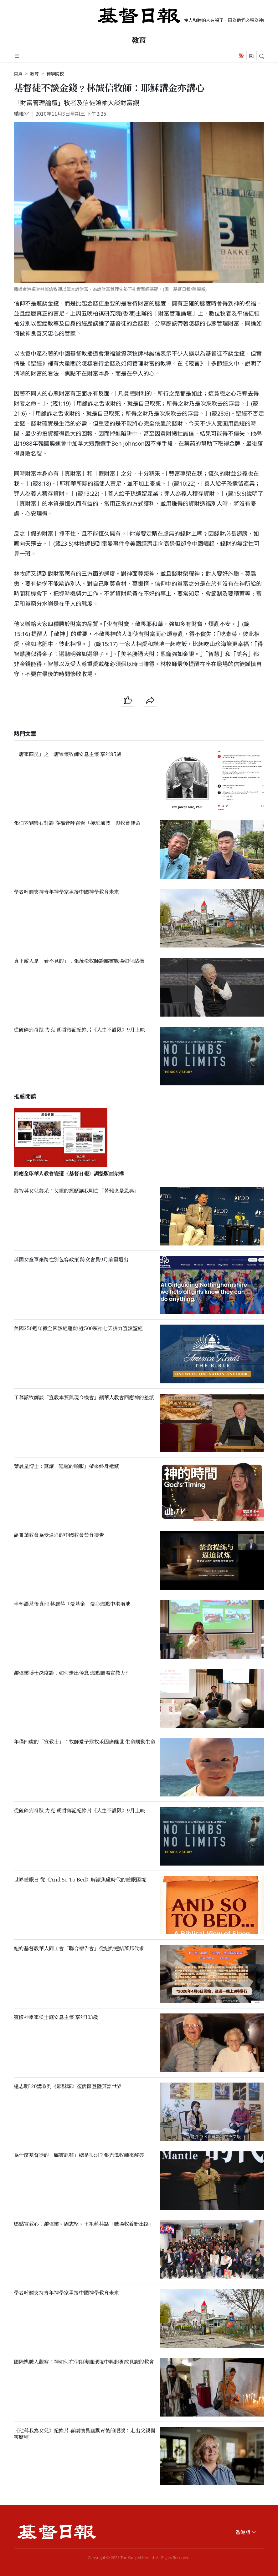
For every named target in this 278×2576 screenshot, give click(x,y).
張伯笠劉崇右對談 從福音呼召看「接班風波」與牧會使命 (77, 822)
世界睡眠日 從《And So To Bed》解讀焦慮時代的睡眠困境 (80, 1879)
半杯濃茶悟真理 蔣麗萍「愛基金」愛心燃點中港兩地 (72, 1604)
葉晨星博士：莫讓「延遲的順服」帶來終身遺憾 (66, 1466)
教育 (139, 39)
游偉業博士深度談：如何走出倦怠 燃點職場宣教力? (71, 1672)
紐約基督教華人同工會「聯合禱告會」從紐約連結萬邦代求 (79, 1948)
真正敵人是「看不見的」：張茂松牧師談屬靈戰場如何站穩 (79, 960)
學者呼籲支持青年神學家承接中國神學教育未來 (66, 892)
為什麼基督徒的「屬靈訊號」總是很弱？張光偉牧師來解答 (79, 2155)
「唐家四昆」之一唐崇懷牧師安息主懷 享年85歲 (67, 754)
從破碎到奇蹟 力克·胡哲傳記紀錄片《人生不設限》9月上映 (79, 1029)
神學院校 (55, 73)
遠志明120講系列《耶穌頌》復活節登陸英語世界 (68, 2086)
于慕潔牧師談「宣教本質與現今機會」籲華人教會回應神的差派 (84, 1397)
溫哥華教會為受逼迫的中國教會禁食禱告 (59, 1534)
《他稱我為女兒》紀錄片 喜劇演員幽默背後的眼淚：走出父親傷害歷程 (84, 2434)
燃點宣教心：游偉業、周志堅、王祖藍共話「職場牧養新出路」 (84, 2223)
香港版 (246, 2532)
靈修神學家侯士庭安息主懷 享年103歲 (56, 2017)
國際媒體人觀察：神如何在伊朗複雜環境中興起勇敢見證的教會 (84, 2361)
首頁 (18, 73)
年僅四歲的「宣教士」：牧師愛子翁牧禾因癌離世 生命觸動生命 (84, 1741)
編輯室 (21, 113)
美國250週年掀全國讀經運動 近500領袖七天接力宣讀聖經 (78, 1328)
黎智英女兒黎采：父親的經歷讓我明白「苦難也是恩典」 (76, 1190)
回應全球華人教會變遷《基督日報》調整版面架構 (69, 1173)
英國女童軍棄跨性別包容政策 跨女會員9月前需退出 (71, 1259)
